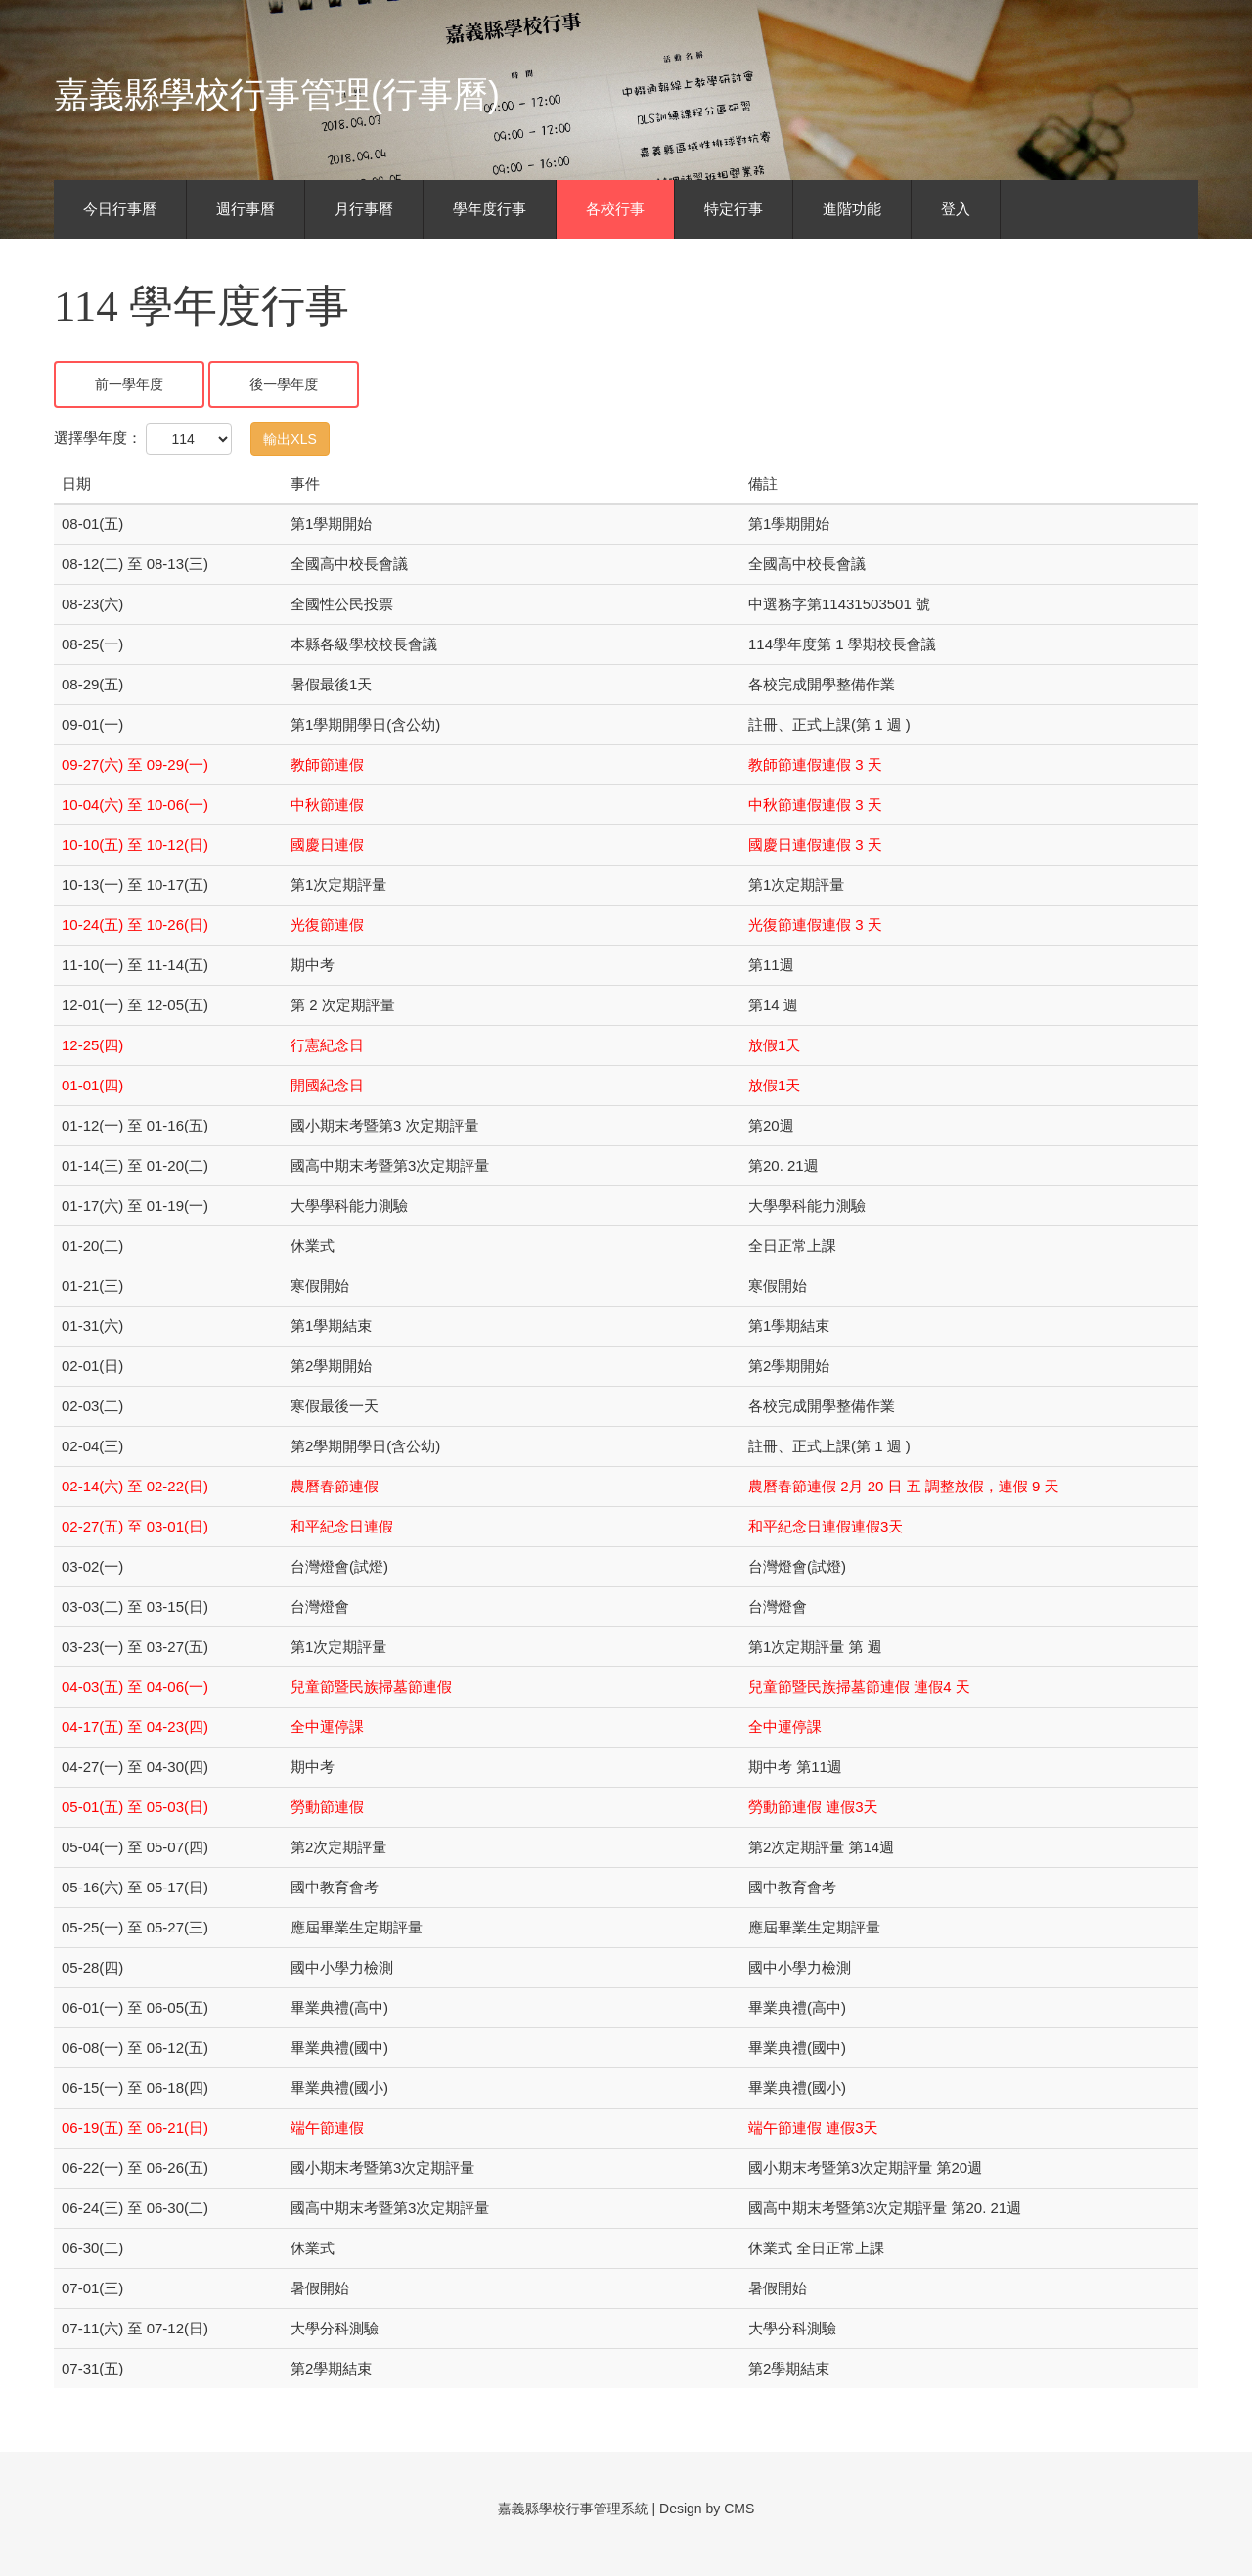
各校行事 (615, 208)
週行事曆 (245, 208)
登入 (955, 208)
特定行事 (733, 208)
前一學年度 (129, 384)
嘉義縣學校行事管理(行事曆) (277, 94)
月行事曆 (364, 208)
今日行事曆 (119, 208)
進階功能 (852, 208)
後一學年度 (283, 384)
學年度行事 (489, 208)
